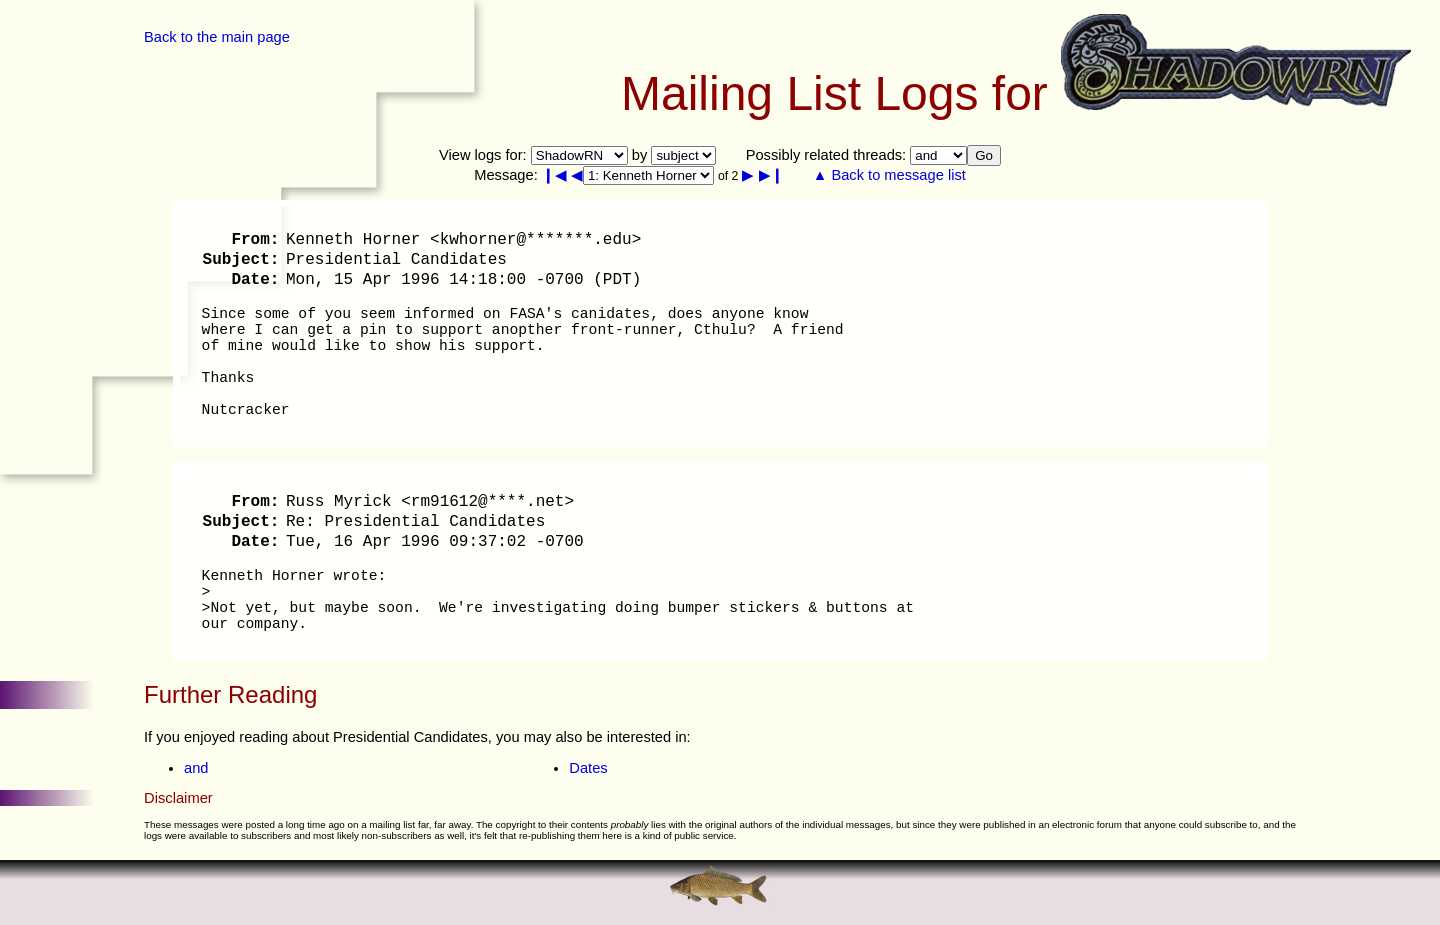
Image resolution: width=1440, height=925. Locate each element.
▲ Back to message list (889, 175)
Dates (588, 768)
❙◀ (554, 175)
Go (984, 155)
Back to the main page (217, 37)
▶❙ (771, 175)
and (196, 768)
